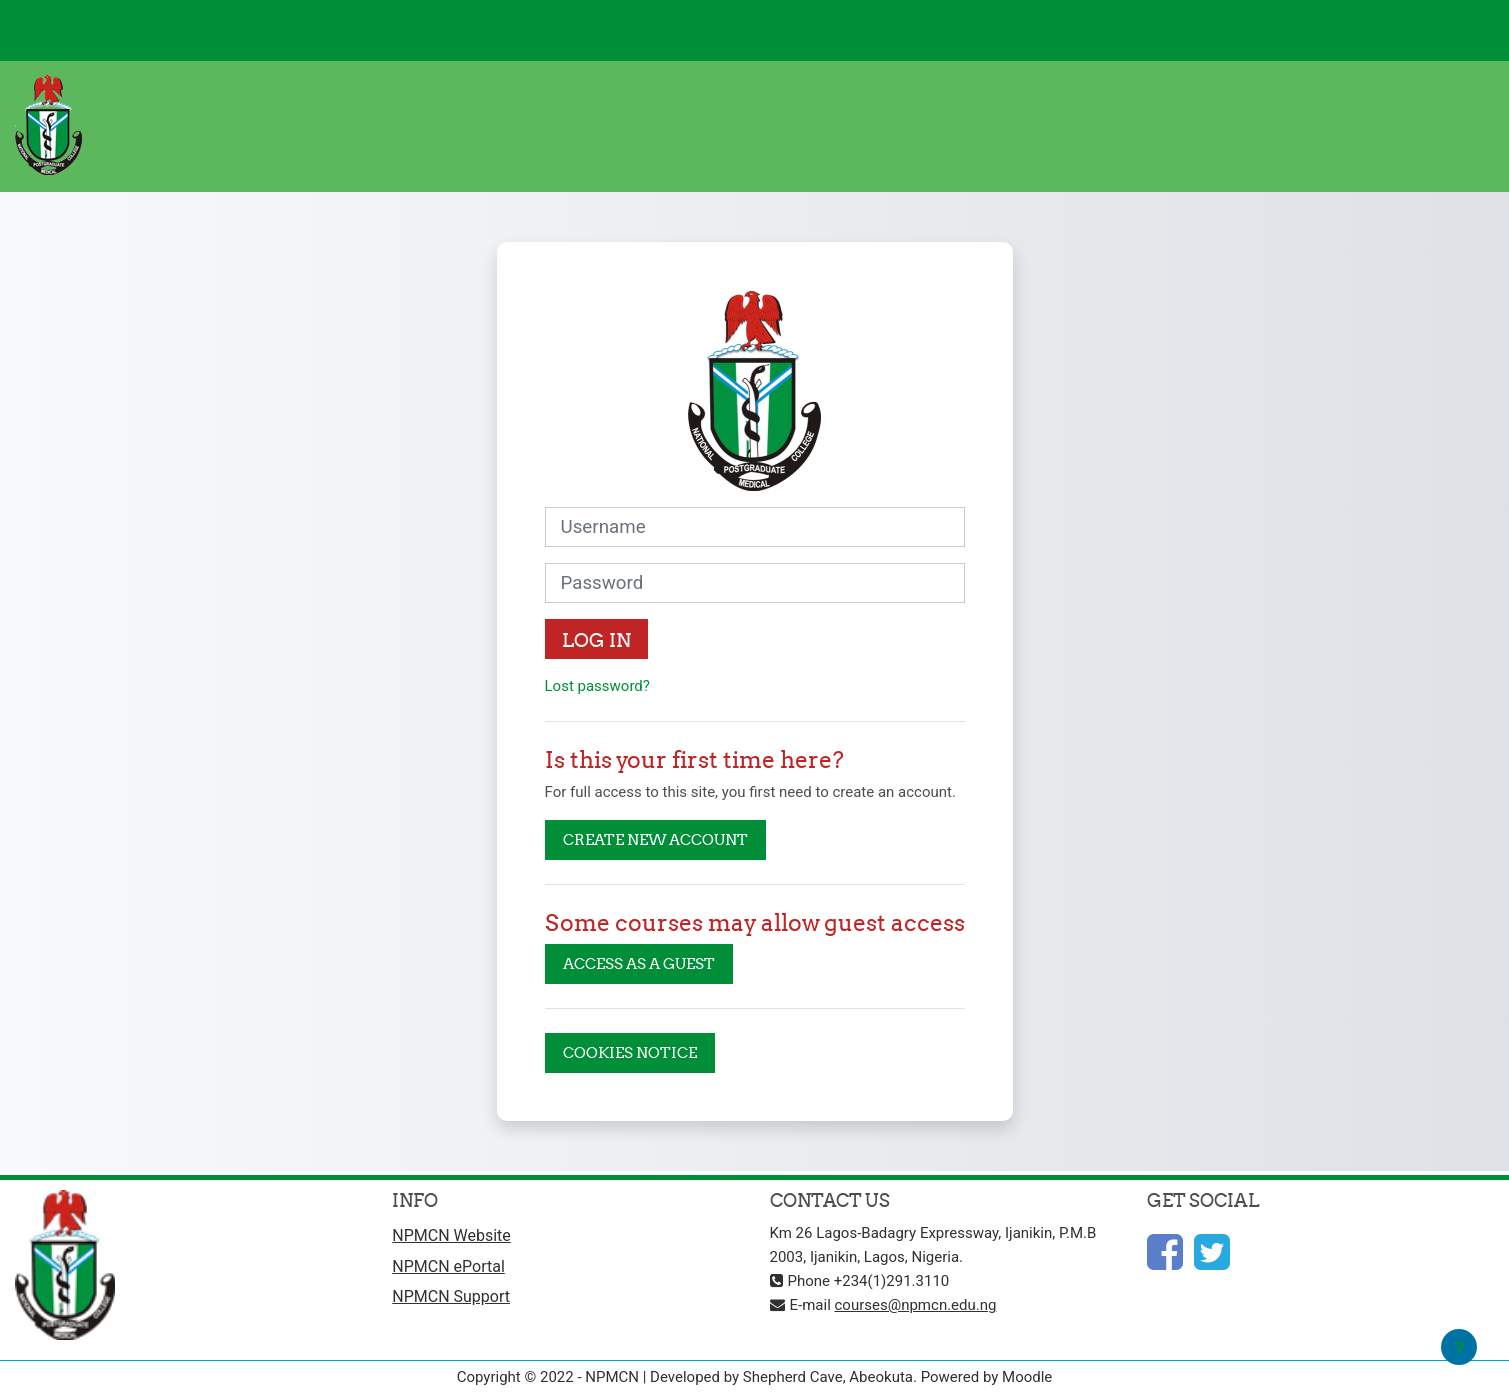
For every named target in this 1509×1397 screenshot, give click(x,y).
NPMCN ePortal (448, 1266)
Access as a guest (639, 963)
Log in (596, 640)
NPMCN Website (451, 1235)
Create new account (655, 839)
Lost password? (597, 686)
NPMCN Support (451, 1296)
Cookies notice (630, 1052)
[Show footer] (1459, 1347)
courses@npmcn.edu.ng (916, 1305)
